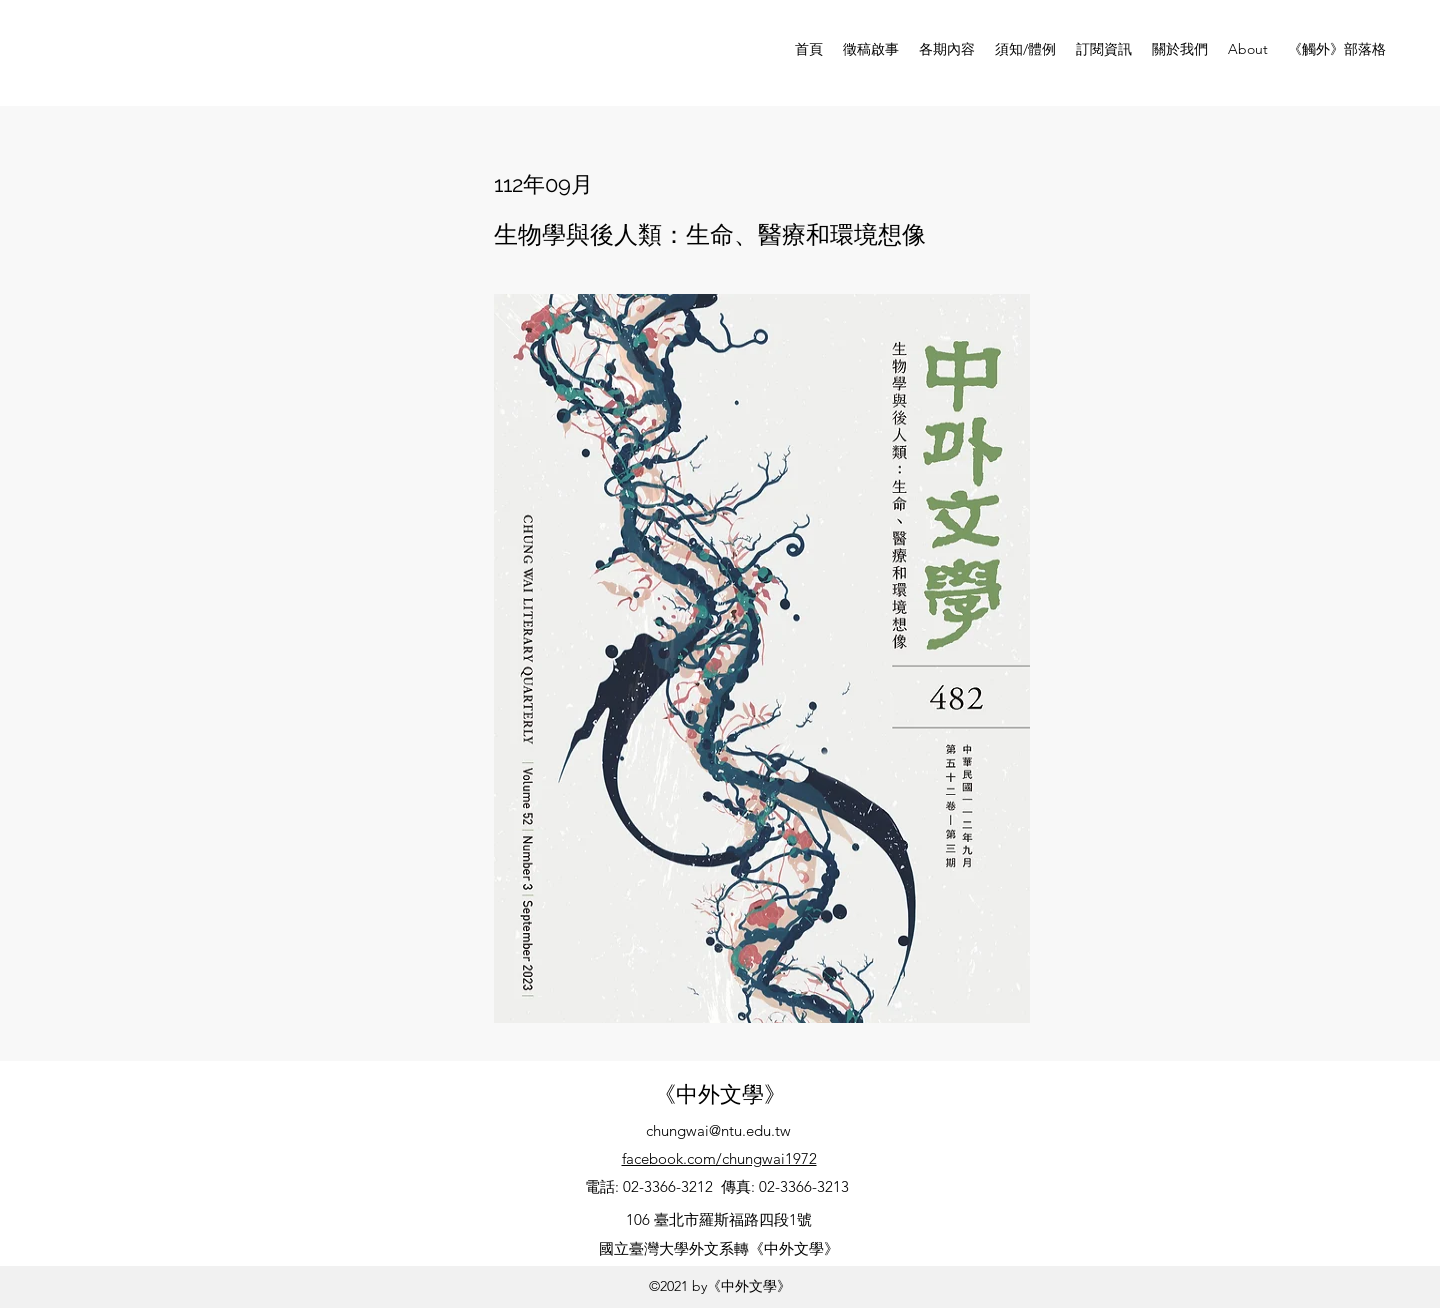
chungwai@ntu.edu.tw (718, 1130)
